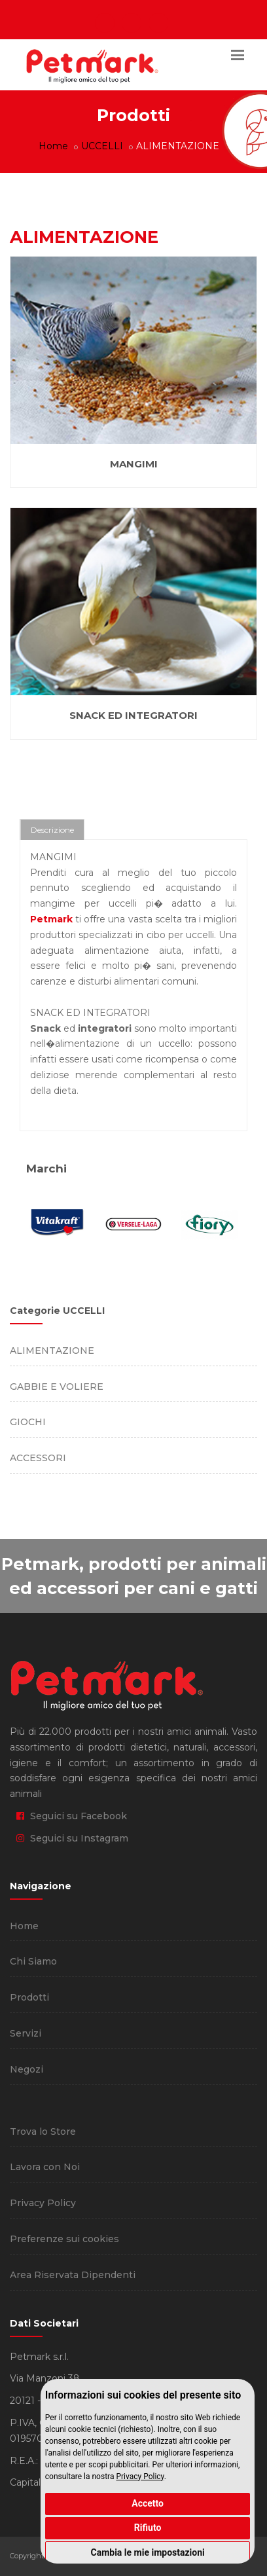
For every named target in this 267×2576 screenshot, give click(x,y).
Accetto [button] (148, 2503)
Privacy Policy (140, 2476)
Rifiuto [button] (148, 2527)
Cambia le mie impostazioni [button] (147, 2552)
